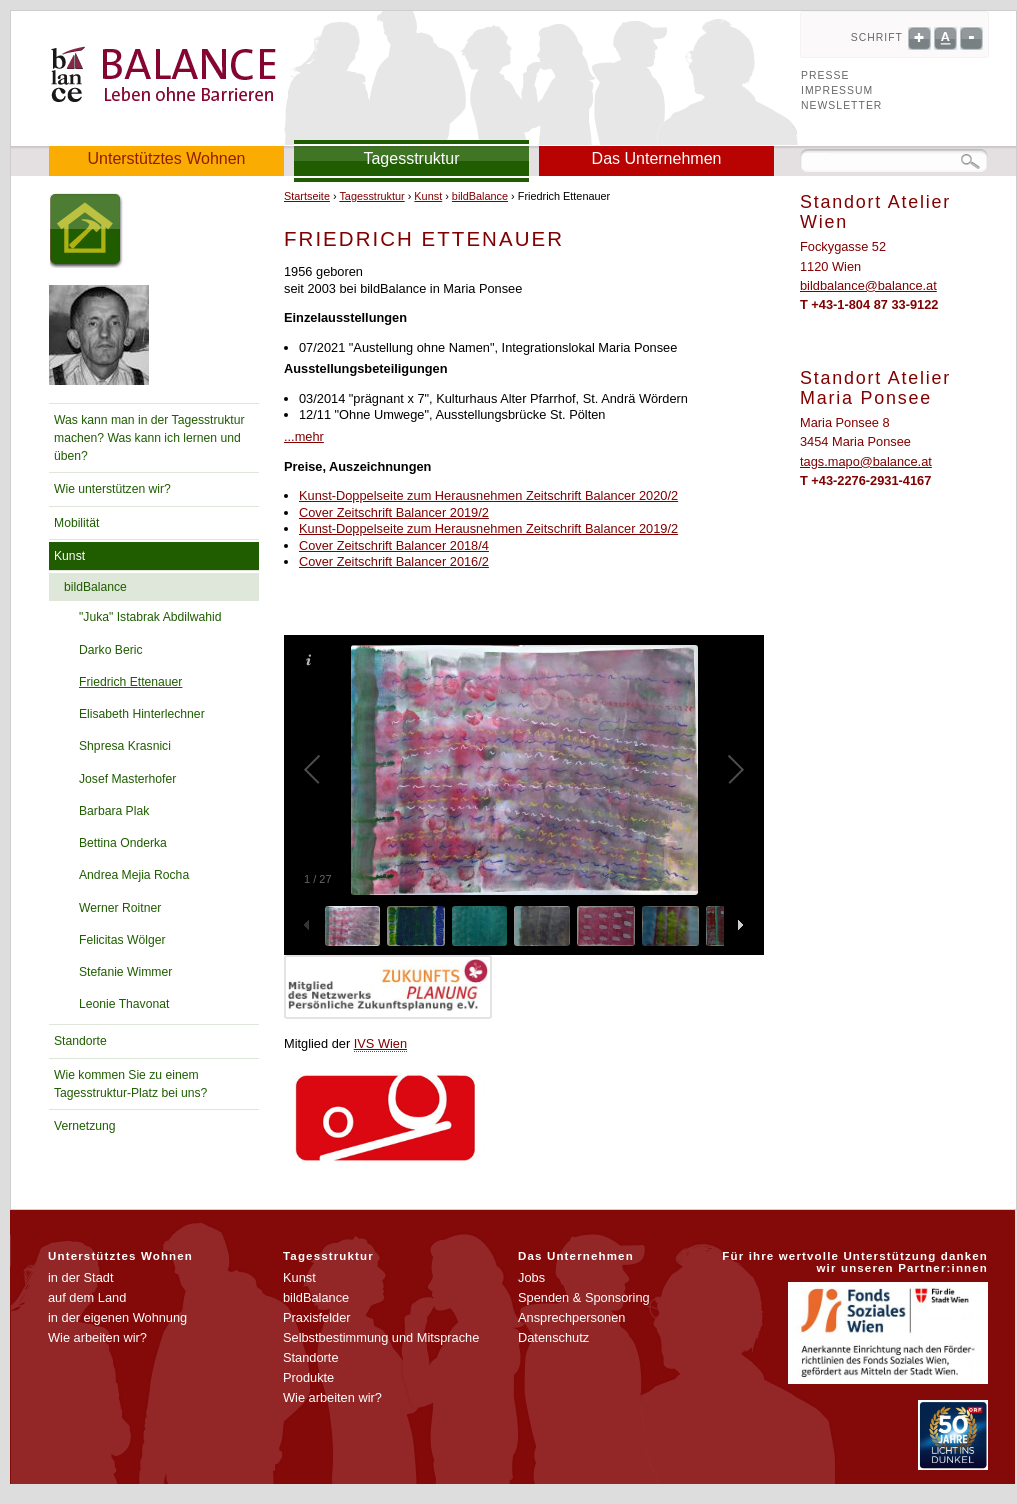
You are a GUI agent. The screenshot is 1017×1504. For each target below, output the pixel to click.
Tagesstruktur (411, 158)
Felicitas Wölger (122, 940)
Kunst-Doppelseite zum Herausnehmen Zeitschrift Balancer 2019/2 (488, 528)
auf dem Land (87, 1297)
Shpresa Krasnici (125, 746)
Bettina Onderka (123, 843)
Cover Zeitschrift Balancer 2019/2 (394, 512)
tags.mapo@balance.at (866, 461)
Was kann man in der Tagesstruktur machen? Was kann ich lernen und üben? (149, 438)
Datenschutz (553, 1337)
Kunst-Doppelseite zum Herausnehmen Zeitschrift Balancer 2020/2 (488, 495)
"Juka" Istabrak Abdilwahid (150, 617)
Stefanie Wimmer (125, 972)
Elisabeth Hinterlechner (142, 714)
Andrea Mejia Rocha (134, 875)
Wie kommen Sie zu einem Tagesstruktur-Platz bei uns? (130, 1084)
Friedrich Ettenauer (130, 682)
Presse (825, 75)
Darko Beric (111, 650)
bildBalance (95, 587)
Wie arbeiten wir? (97, 1337)
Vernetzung (85, 1126)
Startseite (307, 196)
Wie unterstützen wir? (112, 489)
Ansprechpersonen (571, 1317)
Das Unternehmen (657, 158)
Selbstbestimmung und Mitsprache (381, 1337)
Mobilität (76, 523)
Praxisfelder (317, 1317)
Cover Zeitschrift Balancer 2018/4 (394, 545)
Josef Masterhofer (127, 779)
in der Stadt (80, 1277)
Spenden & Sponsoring (584, 1297)
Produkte (308, 1377)
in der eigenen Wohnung (117, 1317)
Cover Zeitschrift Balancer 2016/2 (394, 561)
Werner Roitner (120, 908)
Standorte (80, 1041)
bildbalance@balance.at (868, 285)
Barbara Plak (114, 811)
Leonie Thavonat (124, 1004)
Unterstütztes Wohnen (166, 158)
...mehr (304, 436)
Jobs (531, 1277)
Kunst (69, 556)
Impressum (837, 90)
